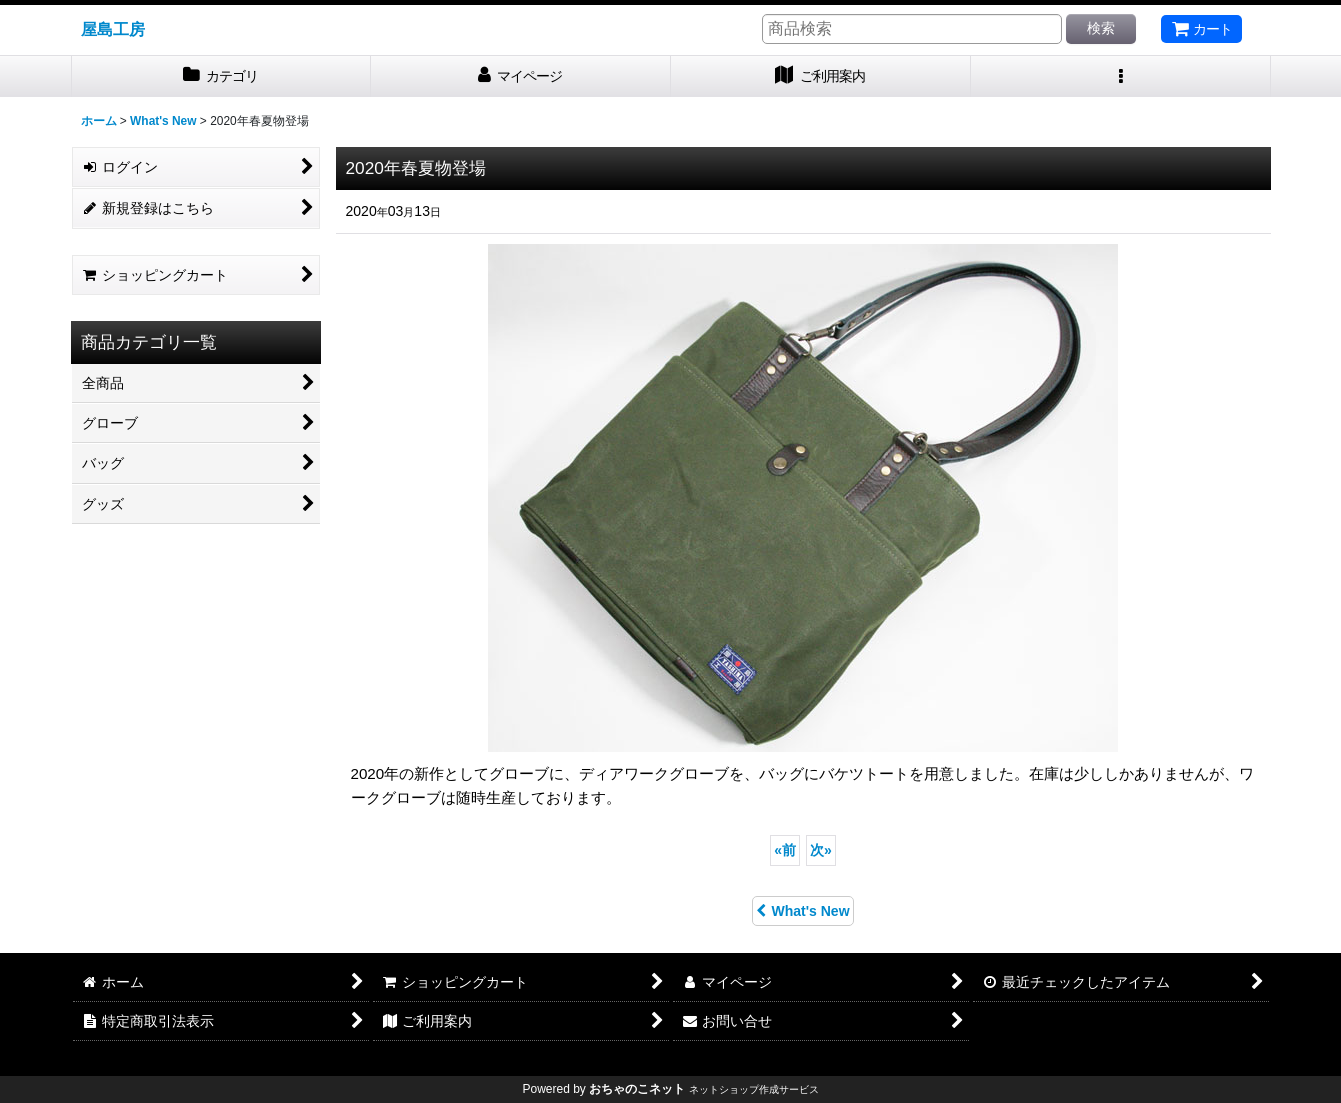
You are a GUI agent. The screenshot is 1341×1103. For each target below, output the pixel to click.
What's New (802, 911)
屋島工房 (113, 29)
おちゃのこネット (637, 1089)
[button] (1121, 76)
